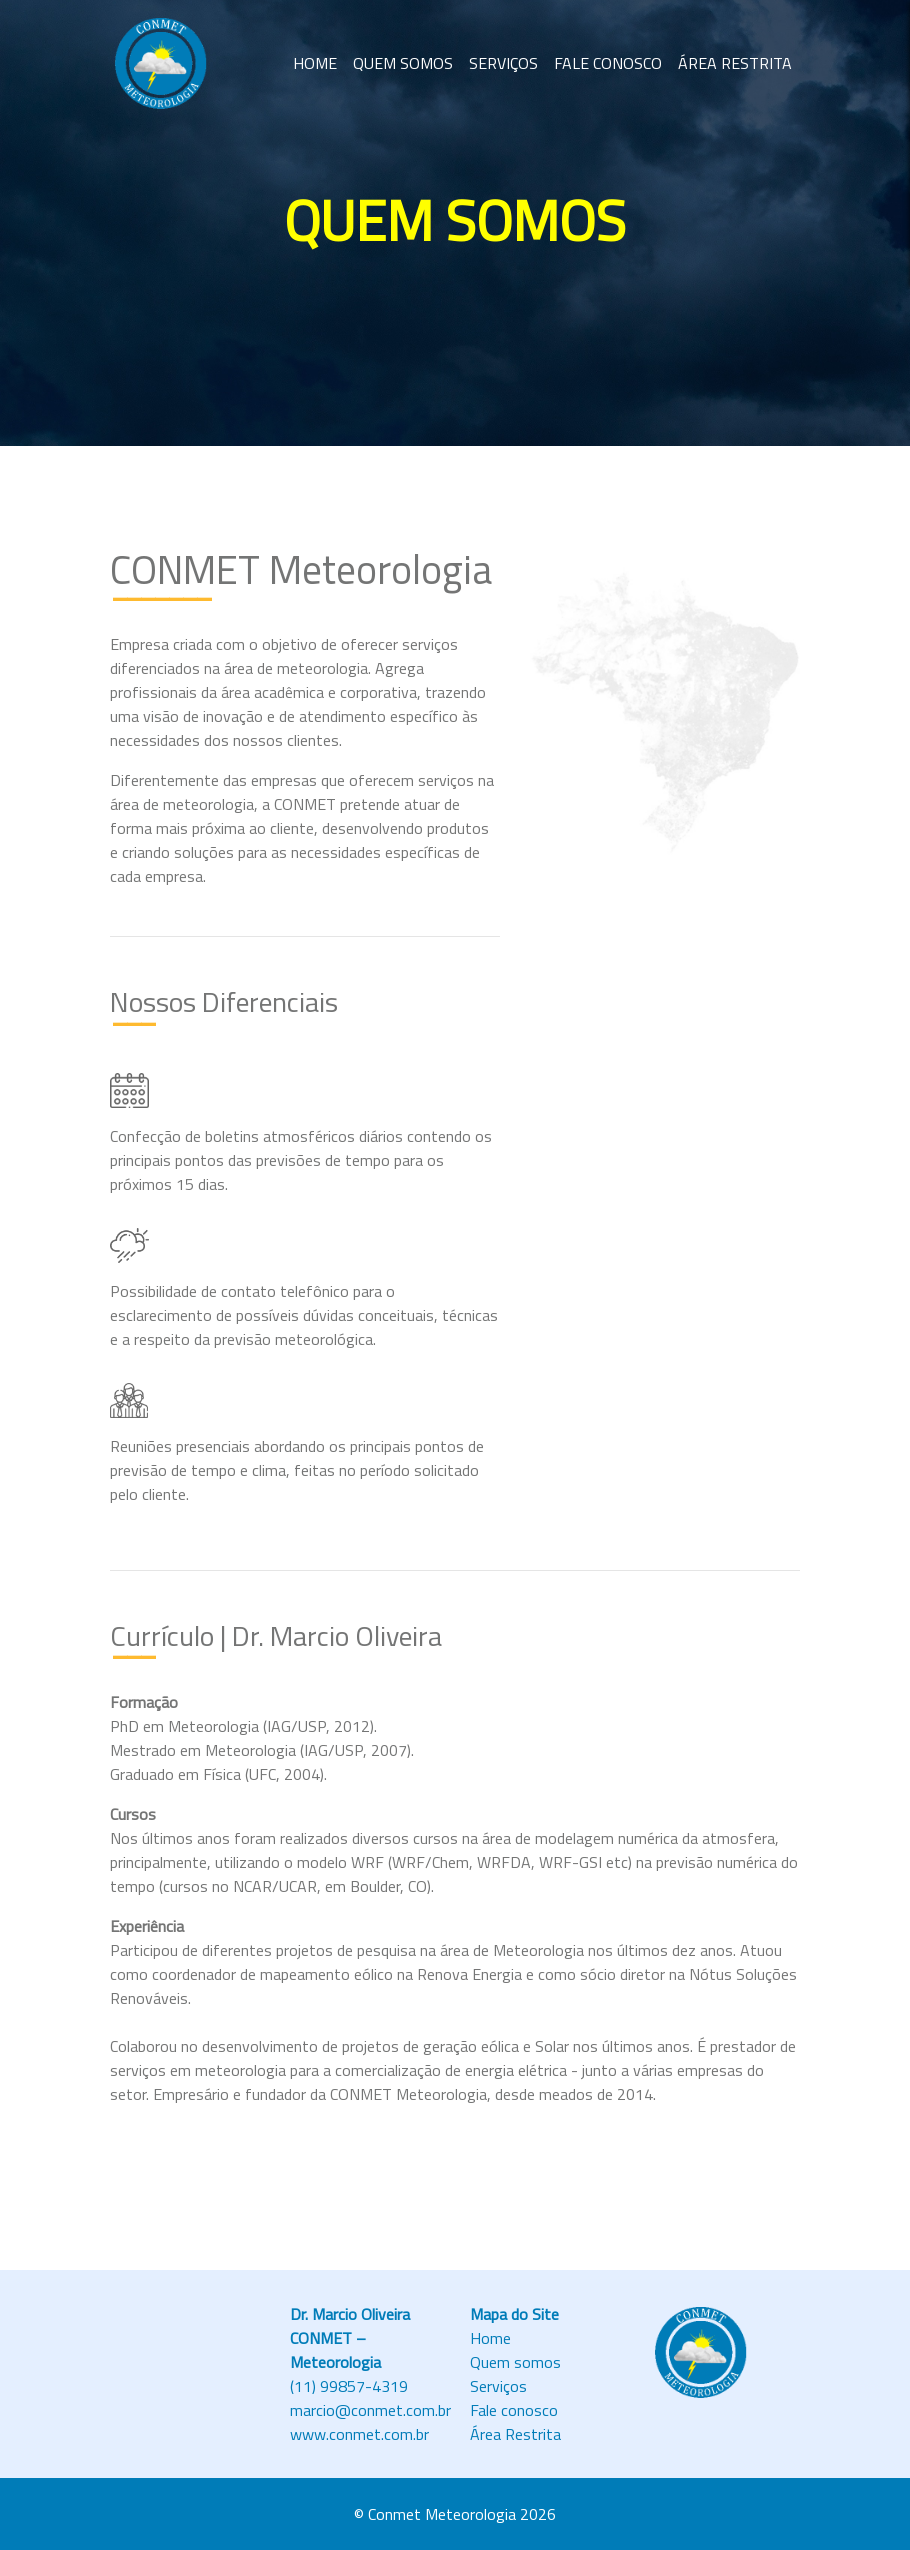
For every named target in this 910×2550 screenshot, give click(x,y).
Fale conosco (514, 2410)
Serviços (498, 2386)
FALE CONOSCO (608, 63)
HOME (315, 63)
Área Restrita (515, 2434)
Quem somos (515, 2362)
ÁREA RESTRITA (735, 63)
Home (490, 2338)
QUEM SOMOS (403, 63)
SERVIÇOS (503, 63)
